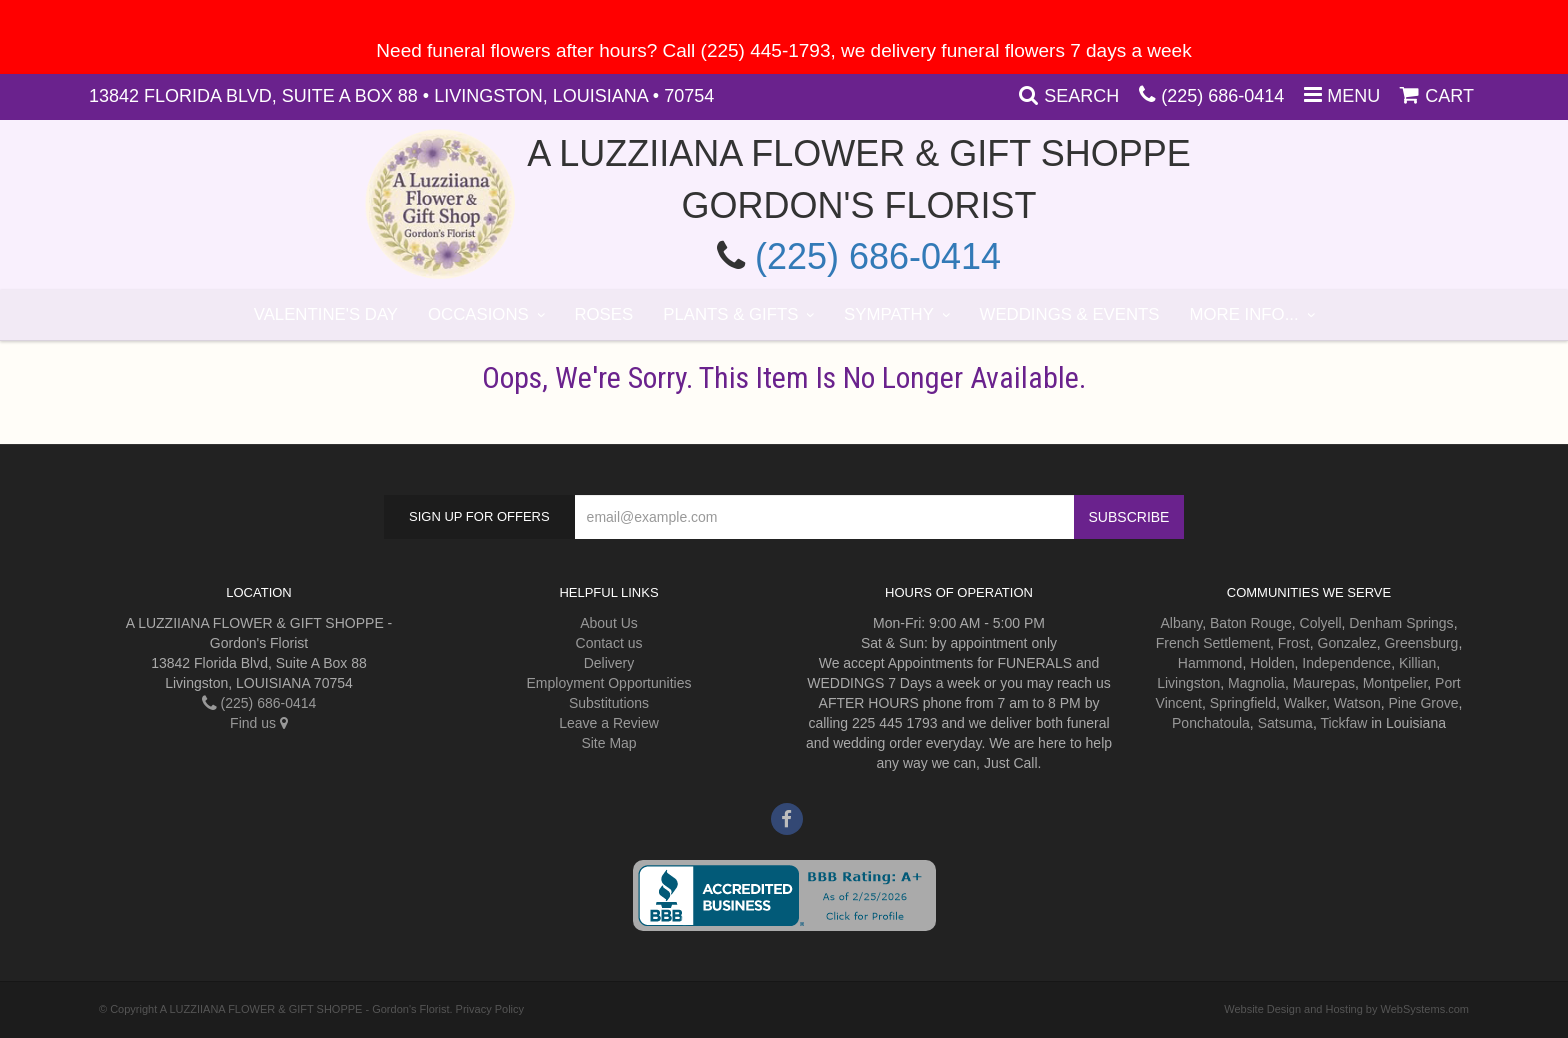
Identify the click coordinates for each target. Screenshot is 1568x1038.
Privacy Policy (490, 1009)
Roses (603, 314)
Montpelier (1395, 683)
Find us (259, 723)
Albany (1181, 623)
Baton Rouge (1251, 623)
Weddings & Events (1070, 314)
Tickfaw (1343, 723)
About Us (609, 623)
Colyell (1321, 623)
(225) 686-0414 (1222, 96)
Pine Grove (1424, 703)
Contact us (609, 643)
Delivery (609, 663)
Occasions (478, 314)
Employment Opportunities (609, 683)
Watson (1357, 703)
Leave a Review (609, 723)
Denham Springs (1401, 623)
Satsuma (1285, 723)
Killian (1417, 663)
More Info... (1244, 314)
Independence (1346, 663)
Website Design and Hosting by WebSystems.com (1346, 1009)
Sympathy (889, 314)
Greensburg (1421, 643)
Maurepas (1324, 683)
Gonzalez (1347, 643)
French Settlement (1213, 643)
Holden (1272, 663)
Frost (1294, 643)
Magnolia (1256, 683)
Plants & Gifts (730, 314)
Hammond (1210, 663)
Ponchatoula (1211, 723)
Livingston (1188, 683)
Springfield (1243, 703)
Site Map (608, 743)
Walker (1305, 703)
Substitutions (609, 703)
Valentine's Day (326, 314)
